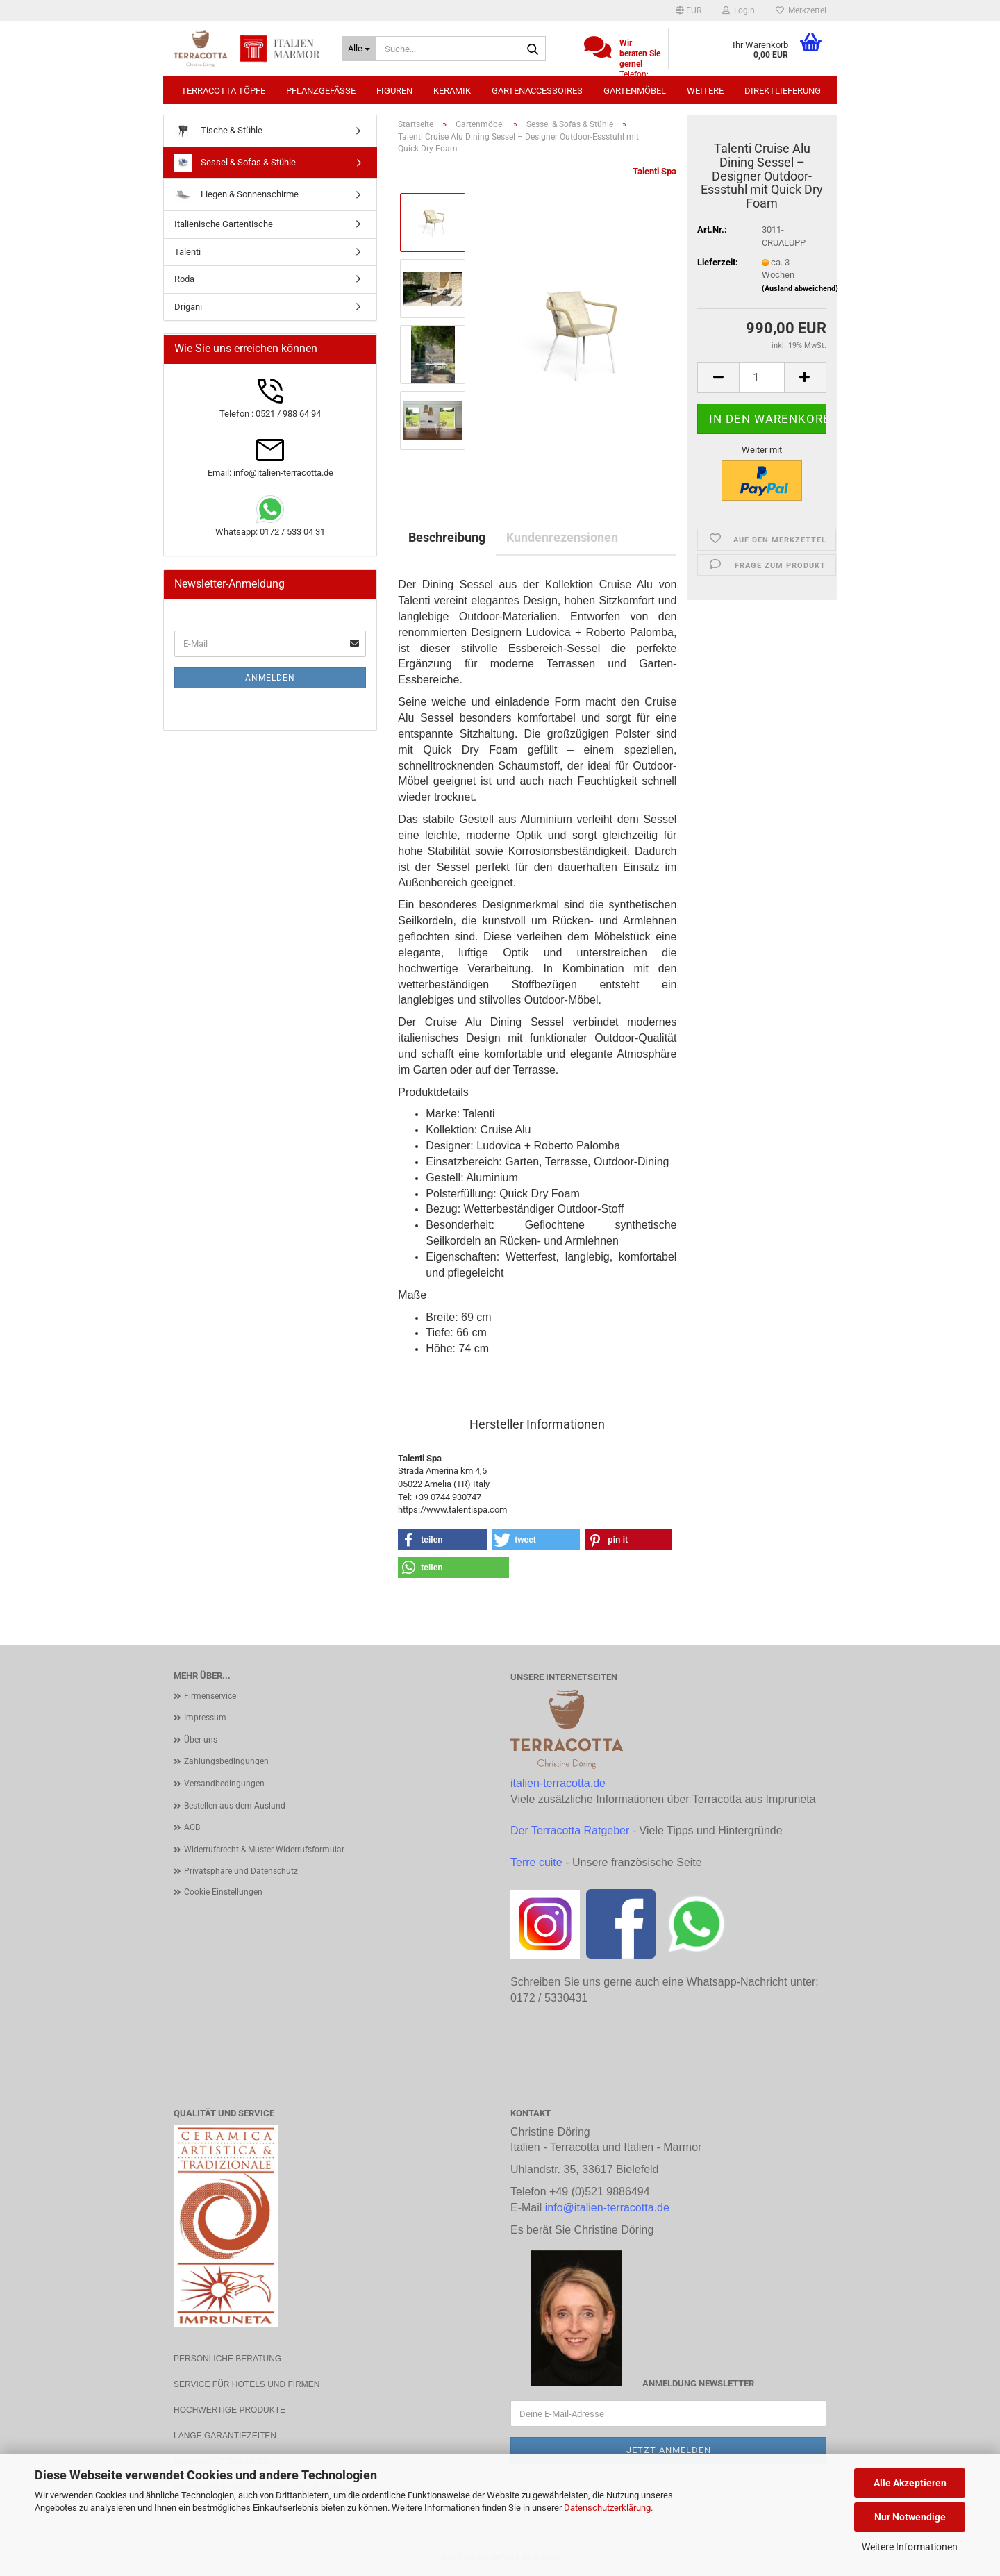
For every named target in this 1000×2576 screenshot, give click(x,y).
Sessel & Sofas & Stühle (235, 163)
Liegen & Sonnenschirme (236, 194)
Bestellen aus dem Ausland (234, 1806)
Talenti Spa (654, 171)
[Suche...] (359, 48)
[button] (688, 10)
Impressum (205, 1717)
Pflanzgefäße (321, 90)
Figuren (394, 90)
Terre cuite (536, 1862)
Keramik (452, 90)
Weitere (705, 90)
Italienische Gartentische (223, 224)
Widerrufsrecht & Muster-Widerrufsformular (264, 1849)
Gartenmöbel (634, 90)
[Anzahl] (762, 377)
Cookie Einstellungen (223, 1892)
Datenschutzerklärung (607, 2507)
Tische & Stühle (218, 131)
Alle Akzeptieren (910, 2482)
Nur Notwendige (910, 2517)
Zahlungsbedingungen (226, 1761)
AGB (192, 1827)
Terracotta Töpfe (223, 90)
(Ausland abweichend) (800, 288)
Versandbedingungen (224, 1783)
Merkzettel (801, 10)
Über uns (200, 1740)
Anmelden (270, 678)
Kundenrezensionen (562, 537)
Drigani (188, 306)
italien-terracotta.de (558, 1783)
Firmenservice (210, 1696)
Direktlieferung (782, 90)
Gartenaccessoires (537, 90)
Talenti (187, 252)
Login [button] (738, 10)
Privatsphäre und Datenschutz (241, 1871)
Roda (184, 279)
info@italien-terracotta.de (607, 2207)
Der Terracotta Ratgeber (569, 1830)
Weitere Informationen (910, 2546)
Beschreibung (446, 537)
